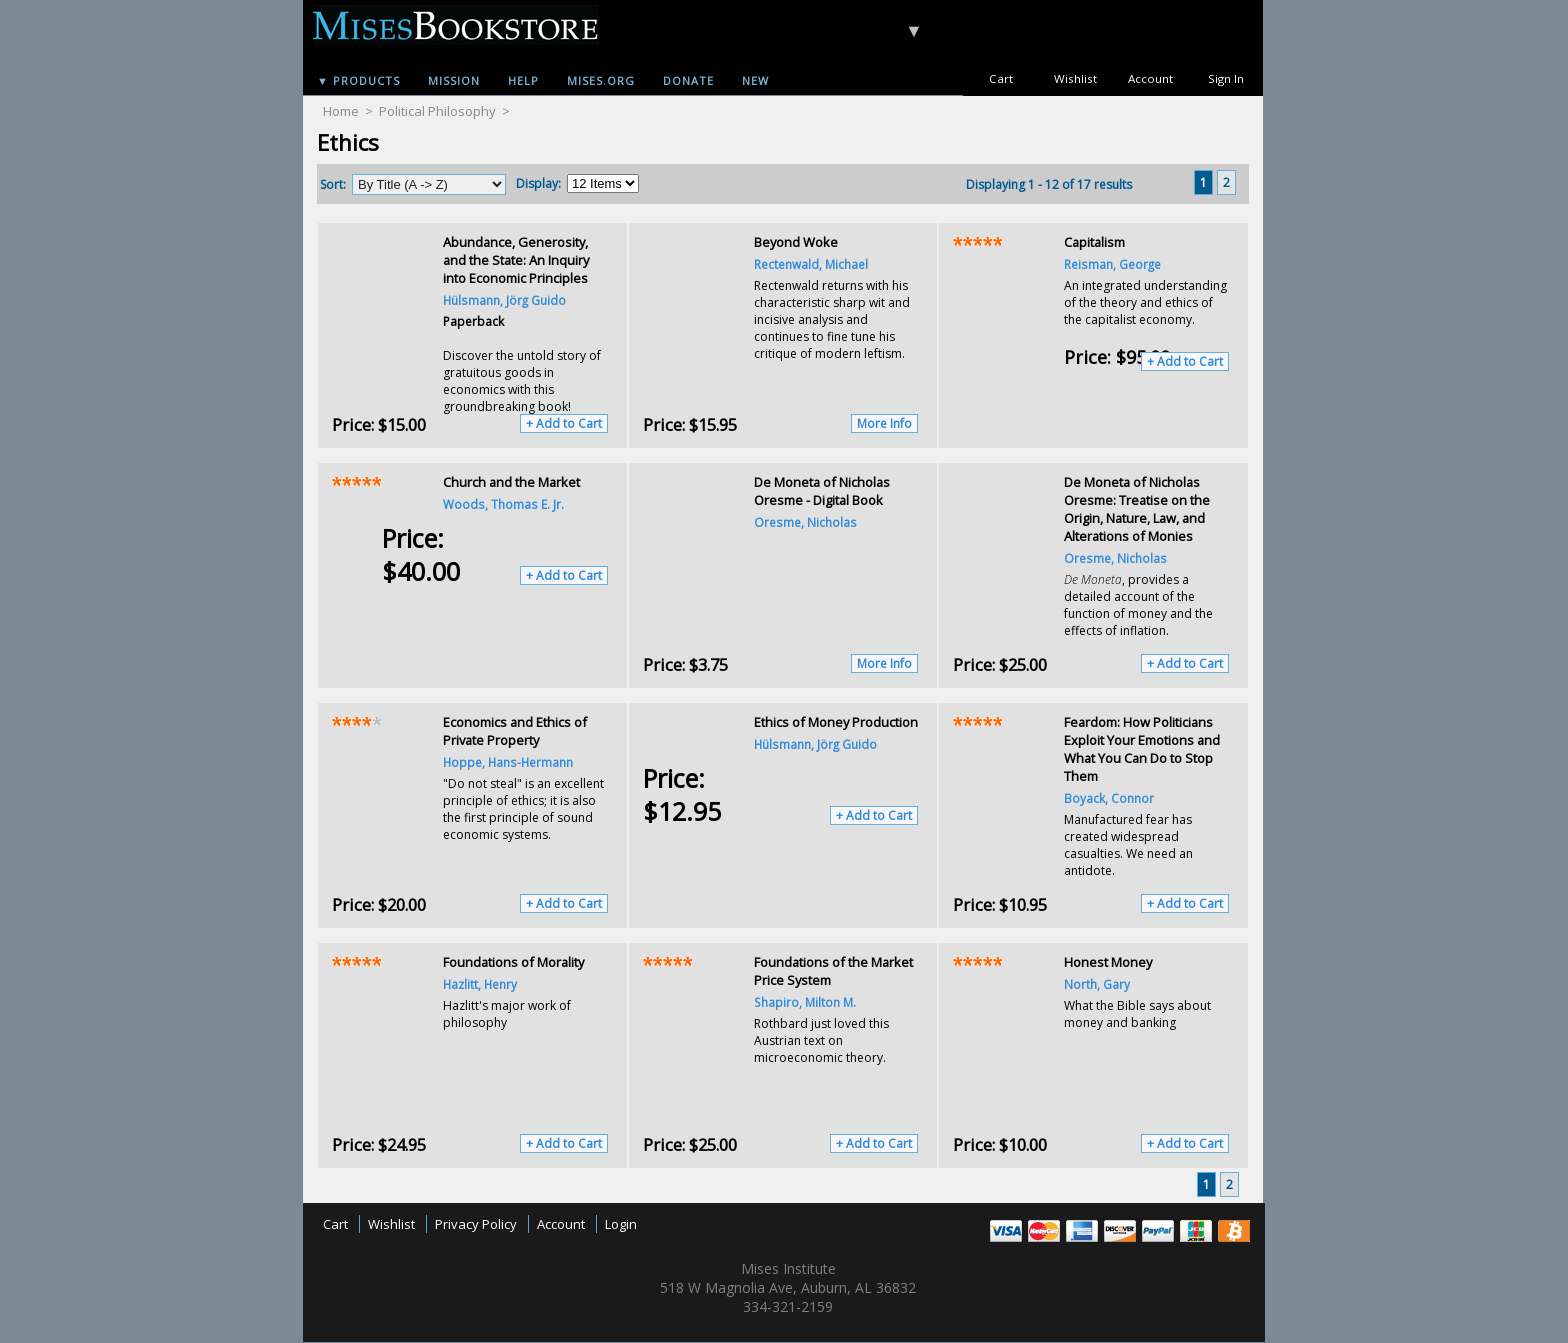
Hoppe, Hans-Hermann (508, 762)
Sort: (333, 184)
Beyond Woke (796, 242)
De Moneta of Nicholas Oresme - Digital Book (822, 491)
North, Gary (1097, 984)
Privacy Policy (476, 1224)
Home (341, 111)
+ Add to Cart (564, 423)
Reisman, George (1112, 264)
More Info (884, 423)
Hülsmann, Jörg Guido (504, 300)
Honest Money (1108, 962)
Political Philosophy (437, 111)
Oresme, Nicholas (805, 522)
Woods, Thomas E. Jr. (503, 504)
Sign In (1226, 78)
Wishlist (1075, 78)
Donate (688, 80)
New (755, 80)
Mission (454, 80)
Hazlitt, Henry (480, 984)
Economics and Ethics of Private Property (515, 731)
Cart (1001, 78)
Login (621, 1224)
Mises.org (601, 80)
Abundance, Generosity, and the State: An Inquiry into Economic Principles (516, 260)
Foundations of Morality (513, 962)
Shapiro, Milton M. (805, 1002)
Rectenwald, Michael (811, 264)
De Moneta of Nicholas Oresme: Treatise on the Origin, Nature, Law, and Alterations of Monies (1137, 509)
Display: (538, 183)
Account (1150, 78)
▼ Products (358, 80)
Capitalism (1094, 242)
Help (523, 80)
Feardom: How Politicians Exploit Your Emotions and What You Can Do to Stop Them (1142, 749)
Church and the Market (511, 482)
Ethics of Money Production (836, 722)
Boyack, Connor (1109, 798)
